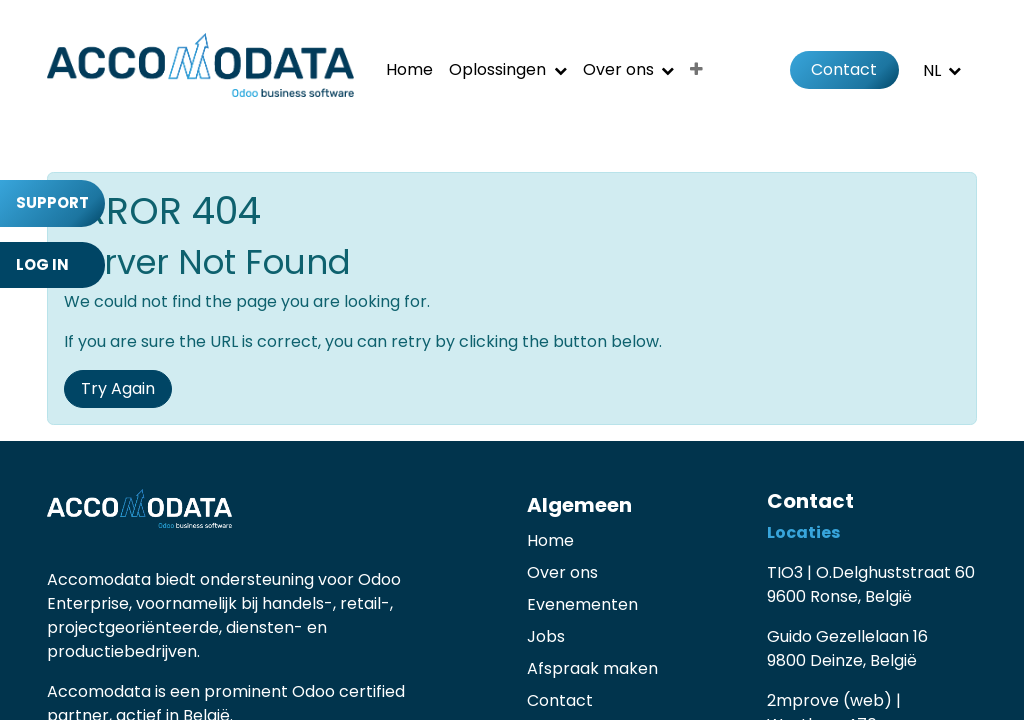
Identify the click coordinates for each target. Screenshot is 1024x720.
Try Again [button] (118, 388)
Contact (844, 69)
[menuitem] (409, 70)
